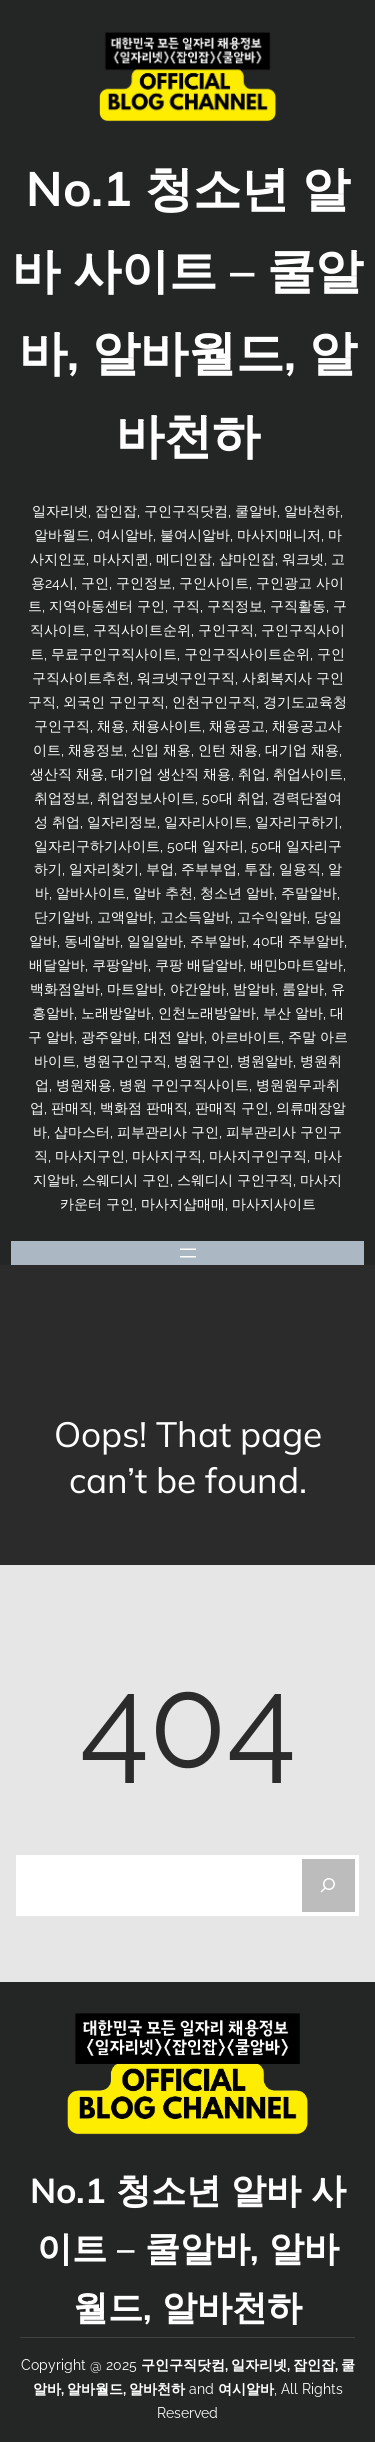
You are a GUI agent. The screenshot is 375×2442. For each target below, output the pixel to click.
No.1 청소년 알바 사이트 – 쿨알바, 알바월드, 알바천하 (188, 2249)
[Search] (328, 1885)
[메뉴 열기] (188, 1253)
